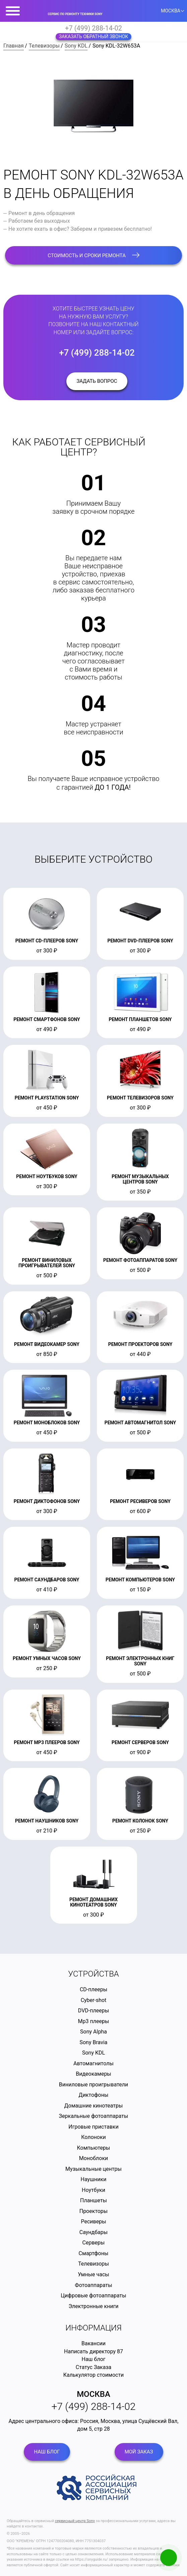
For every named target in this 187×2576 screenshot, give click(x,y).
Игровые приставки (93, 2127)
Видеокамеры (93, 2074)
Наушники (94, 2179)
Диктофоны (94, 2095)
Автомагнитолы (93, 2063)
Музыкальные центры (93, 2169)
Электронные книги (93, 2306)
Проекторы (93, 2211)
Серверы (93, 2242)
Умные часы (93, 2274)
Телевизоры (44, 46)
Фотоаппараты (93, 2285)
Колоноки (93, 2137)
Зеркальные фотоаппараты (93, 2116)
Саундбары (93, 2232)
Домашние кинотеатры (93, 2105)
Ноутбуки (93, 2190)
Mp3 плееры (93, 2021)
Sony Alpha (93, 2031)
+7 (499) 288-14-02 (93, 28)
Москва (93, 2394)
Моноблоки (93, 2158)
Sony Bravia (93, 2042)
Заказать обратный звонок (93, 36)
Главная (13, 46)
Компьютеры (93, 2148)
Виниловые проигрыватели (93, 2084)
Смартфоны (94, 2253)
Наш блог (94, 2359)
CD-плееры (93, 1989)
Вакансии (93, 2343)
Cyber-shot (94, 2000)
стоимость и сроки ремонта (93, 256)
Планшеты (93, 2200)
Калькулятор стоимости (93, 2375)
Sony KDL (76, 46)
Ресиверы (93, 2221)
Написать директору (90, 2351)
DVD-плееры (93, 2010)
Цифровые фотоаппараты (93, 2295)
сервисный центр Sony (75, 2521)
